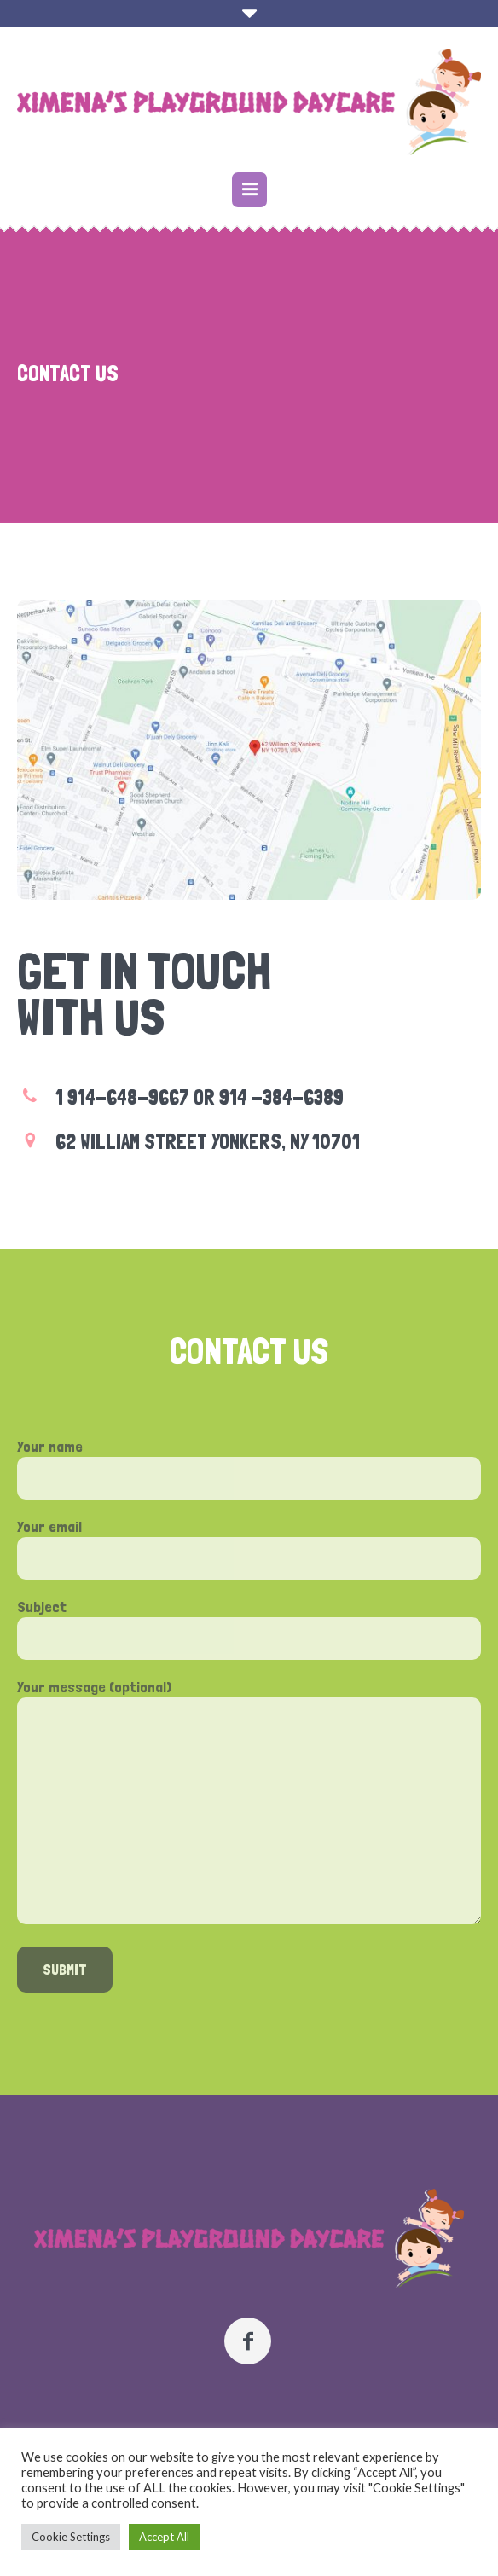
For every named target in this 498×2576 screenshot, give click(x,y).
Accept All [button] (164, 2537)
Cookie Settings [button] (71, 2537)
